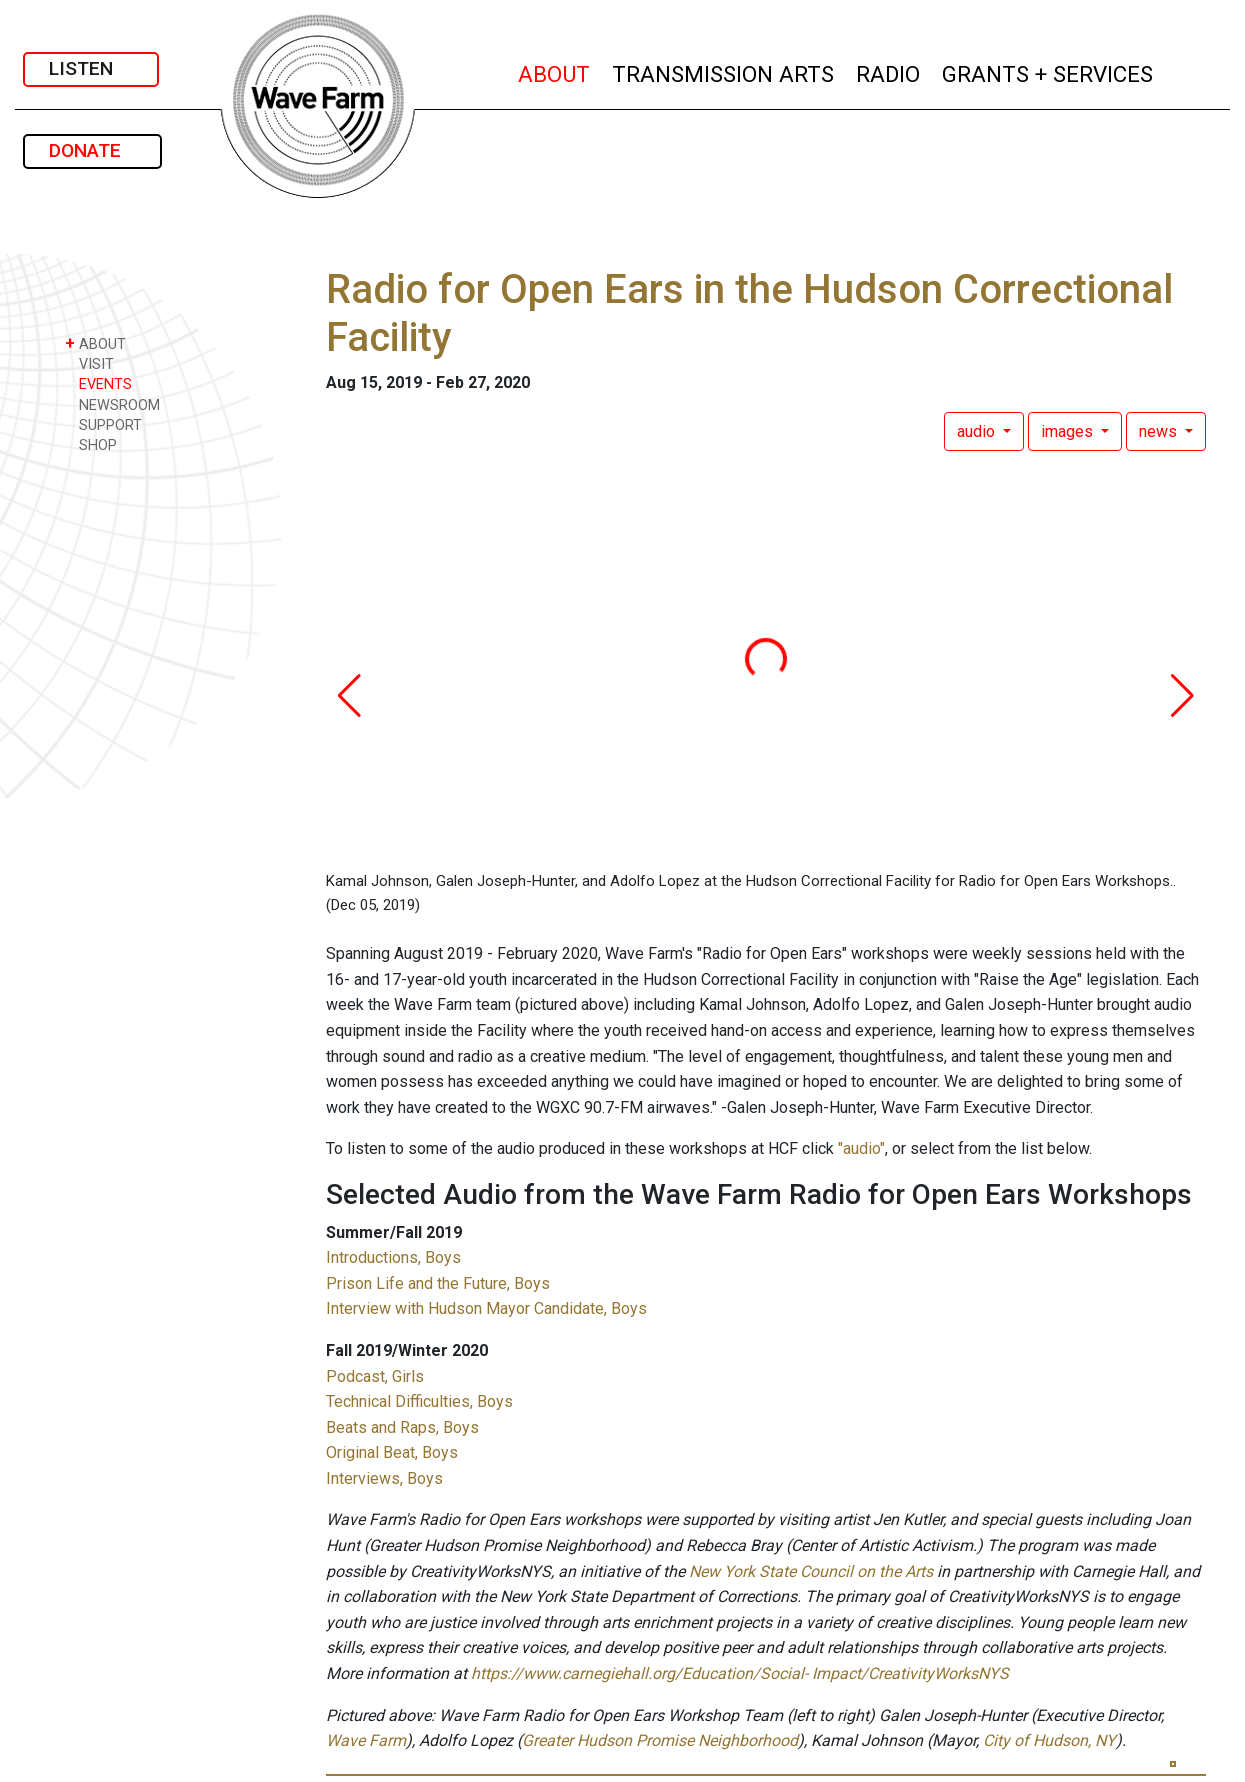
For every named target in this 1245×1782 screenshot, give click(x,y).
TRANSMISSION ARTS (724, 71)
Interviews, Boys (384, 1478)
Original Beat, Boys (392, 1452)
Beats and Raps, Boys (402, 1427)
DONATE (92, 150)
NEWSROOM (112, 404)
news (1160, 431)
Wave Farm (366, 1740)
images (1069, 431)
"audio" (861, 1148)
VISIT (89, 363)
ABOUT (555, 71)
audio (978, 431)
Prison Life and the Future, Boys (438, 1283)
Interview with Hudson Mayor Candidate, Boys (486, 1308)
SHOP (91, 444)
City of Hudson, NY (1049, 1740)
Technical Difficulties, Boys (419, 1401)
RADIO (889, 71)
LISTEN (91, 68)
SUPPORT (103, 424)
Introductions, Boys (393, 1257)
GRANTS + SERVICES (1048, 71)
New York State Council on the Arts (811, 1571)
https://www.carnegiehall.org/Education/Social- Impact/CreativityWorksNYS (740, 1673)
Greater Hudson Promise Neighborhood (660, 1740)
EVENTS (98, 383)
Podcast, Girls (375, 1376)
